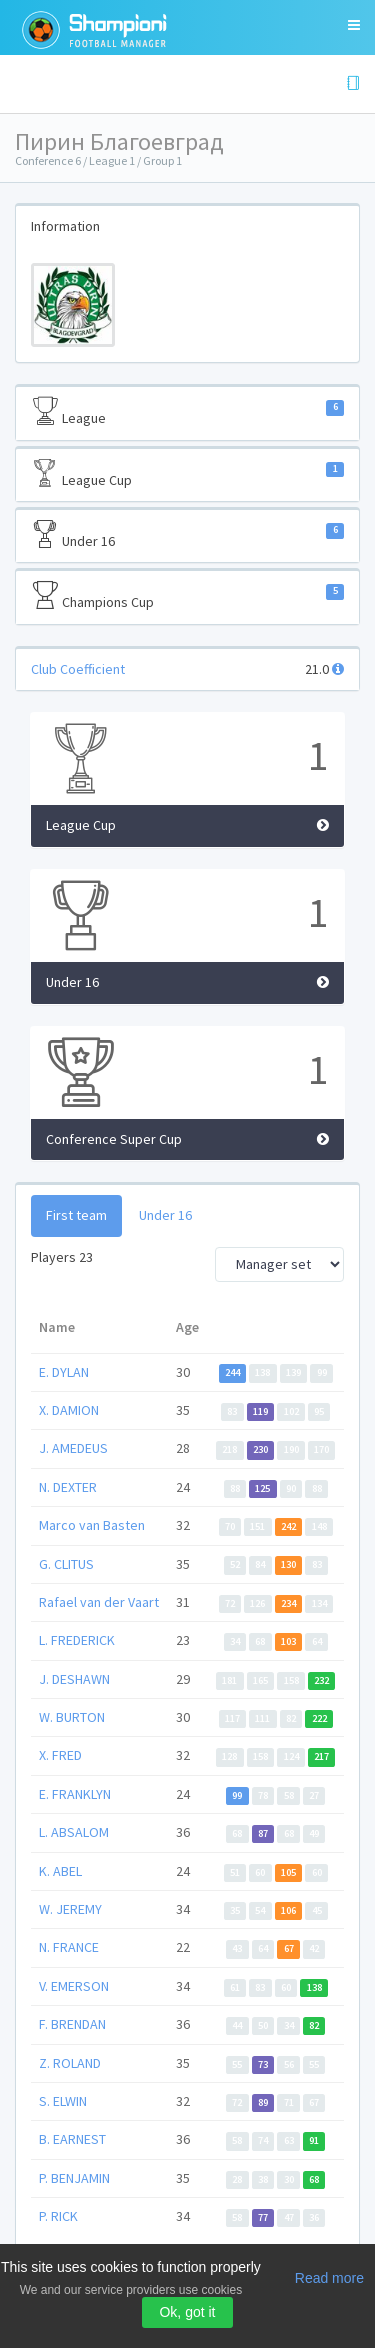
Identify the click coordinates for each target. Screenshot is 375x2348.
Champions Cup (187, 596)
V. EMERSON (74, 1986)
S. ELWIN (63, 2101)
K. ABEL (60, 1871)
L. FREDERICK (77, 1640)
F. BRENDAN (72, 2024)
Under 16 (187, 535)
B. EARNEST (72, 2139)
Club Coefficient (78, 669)
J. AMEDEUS (73, 1448)
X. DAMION (69, 1410)
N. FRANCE (69, 1947)
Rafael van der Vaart (99, 1602)
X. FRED (60, 1755)
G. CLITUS (66, 1564)
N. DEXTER (68, 1487)
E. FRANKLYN (75, 1794)
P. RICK (58, 2216)
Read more (329, 2278)
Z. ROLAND (70, 2063)
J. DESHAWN (74, 1679)
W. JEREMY (70, 1909)
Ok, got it (187, 2312)
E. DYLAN (64, 1372)
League (187, 412)
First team (76, 1215)
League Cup (187, 474)
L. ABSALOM (74, 1832)
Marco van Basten (92, 1525)
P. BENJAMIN (74, 2178)
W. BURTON (72, 1717)
